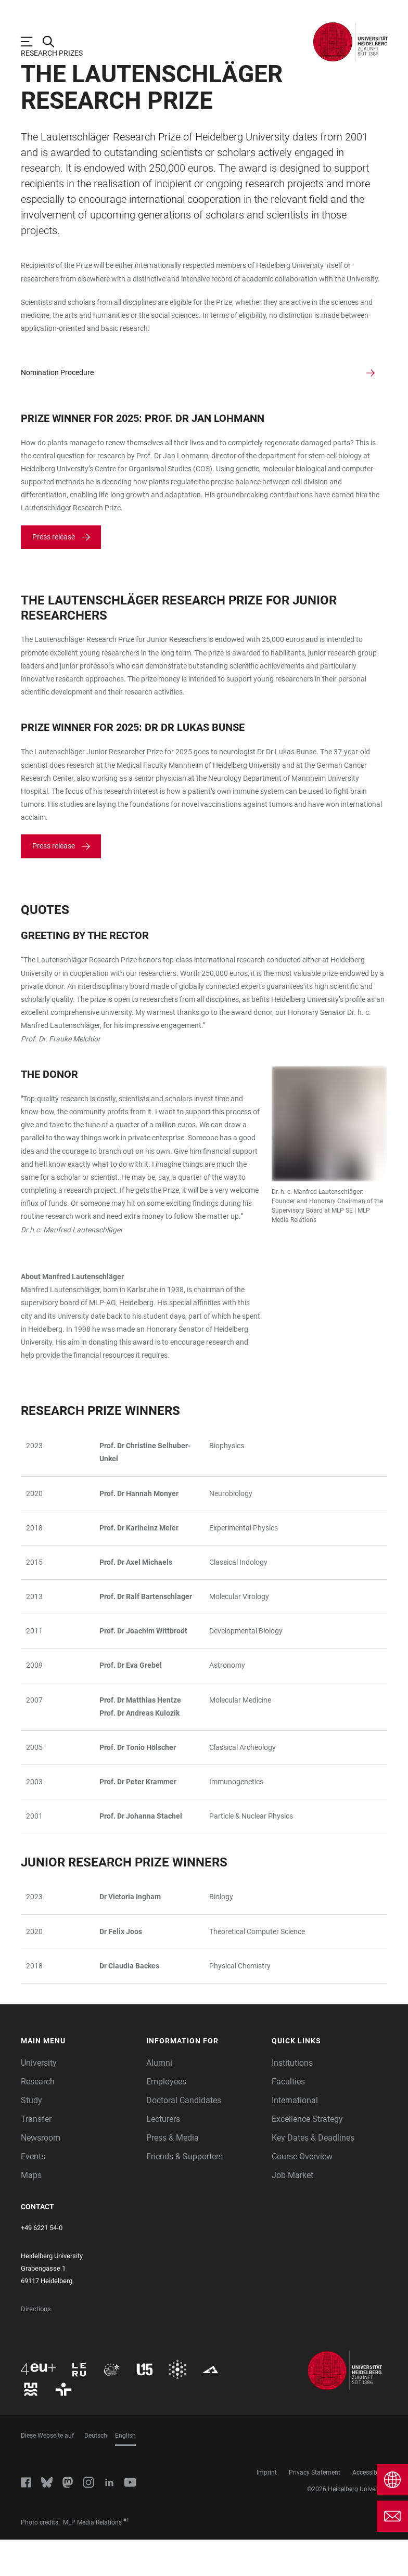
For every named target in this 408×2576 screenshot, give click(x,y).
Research (38, 2118)
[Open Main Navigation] (32, 41)
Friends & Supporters (184, 2193)
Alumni (159, 2099)
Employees (166, 2118)
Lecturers (163, 2155)
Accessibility (369, 2509)
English (125, 2472)
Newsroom (40, 2174)
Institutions (292, 2099)
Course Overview (302, 2193)
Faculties (288, 2118)
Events (33, 2193)
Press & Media (172, 2174)
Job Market (292, 2212)
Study (31, 2137)
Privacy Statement (314, 2509)
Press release (53, 573)
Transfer (36, 2155)
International (295, 2137)
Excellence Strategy (307, 2155)
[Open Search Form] (54, 41)
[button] (78, 2077)
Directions (36, 2345)
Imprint (267, 2509)
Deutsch (95, 2472)
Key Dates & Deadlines (313, 2174)
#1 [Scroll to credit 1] (126, 2556)
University (39, 2099)
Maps (31, 2212)
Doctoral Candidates (183, 2137)
